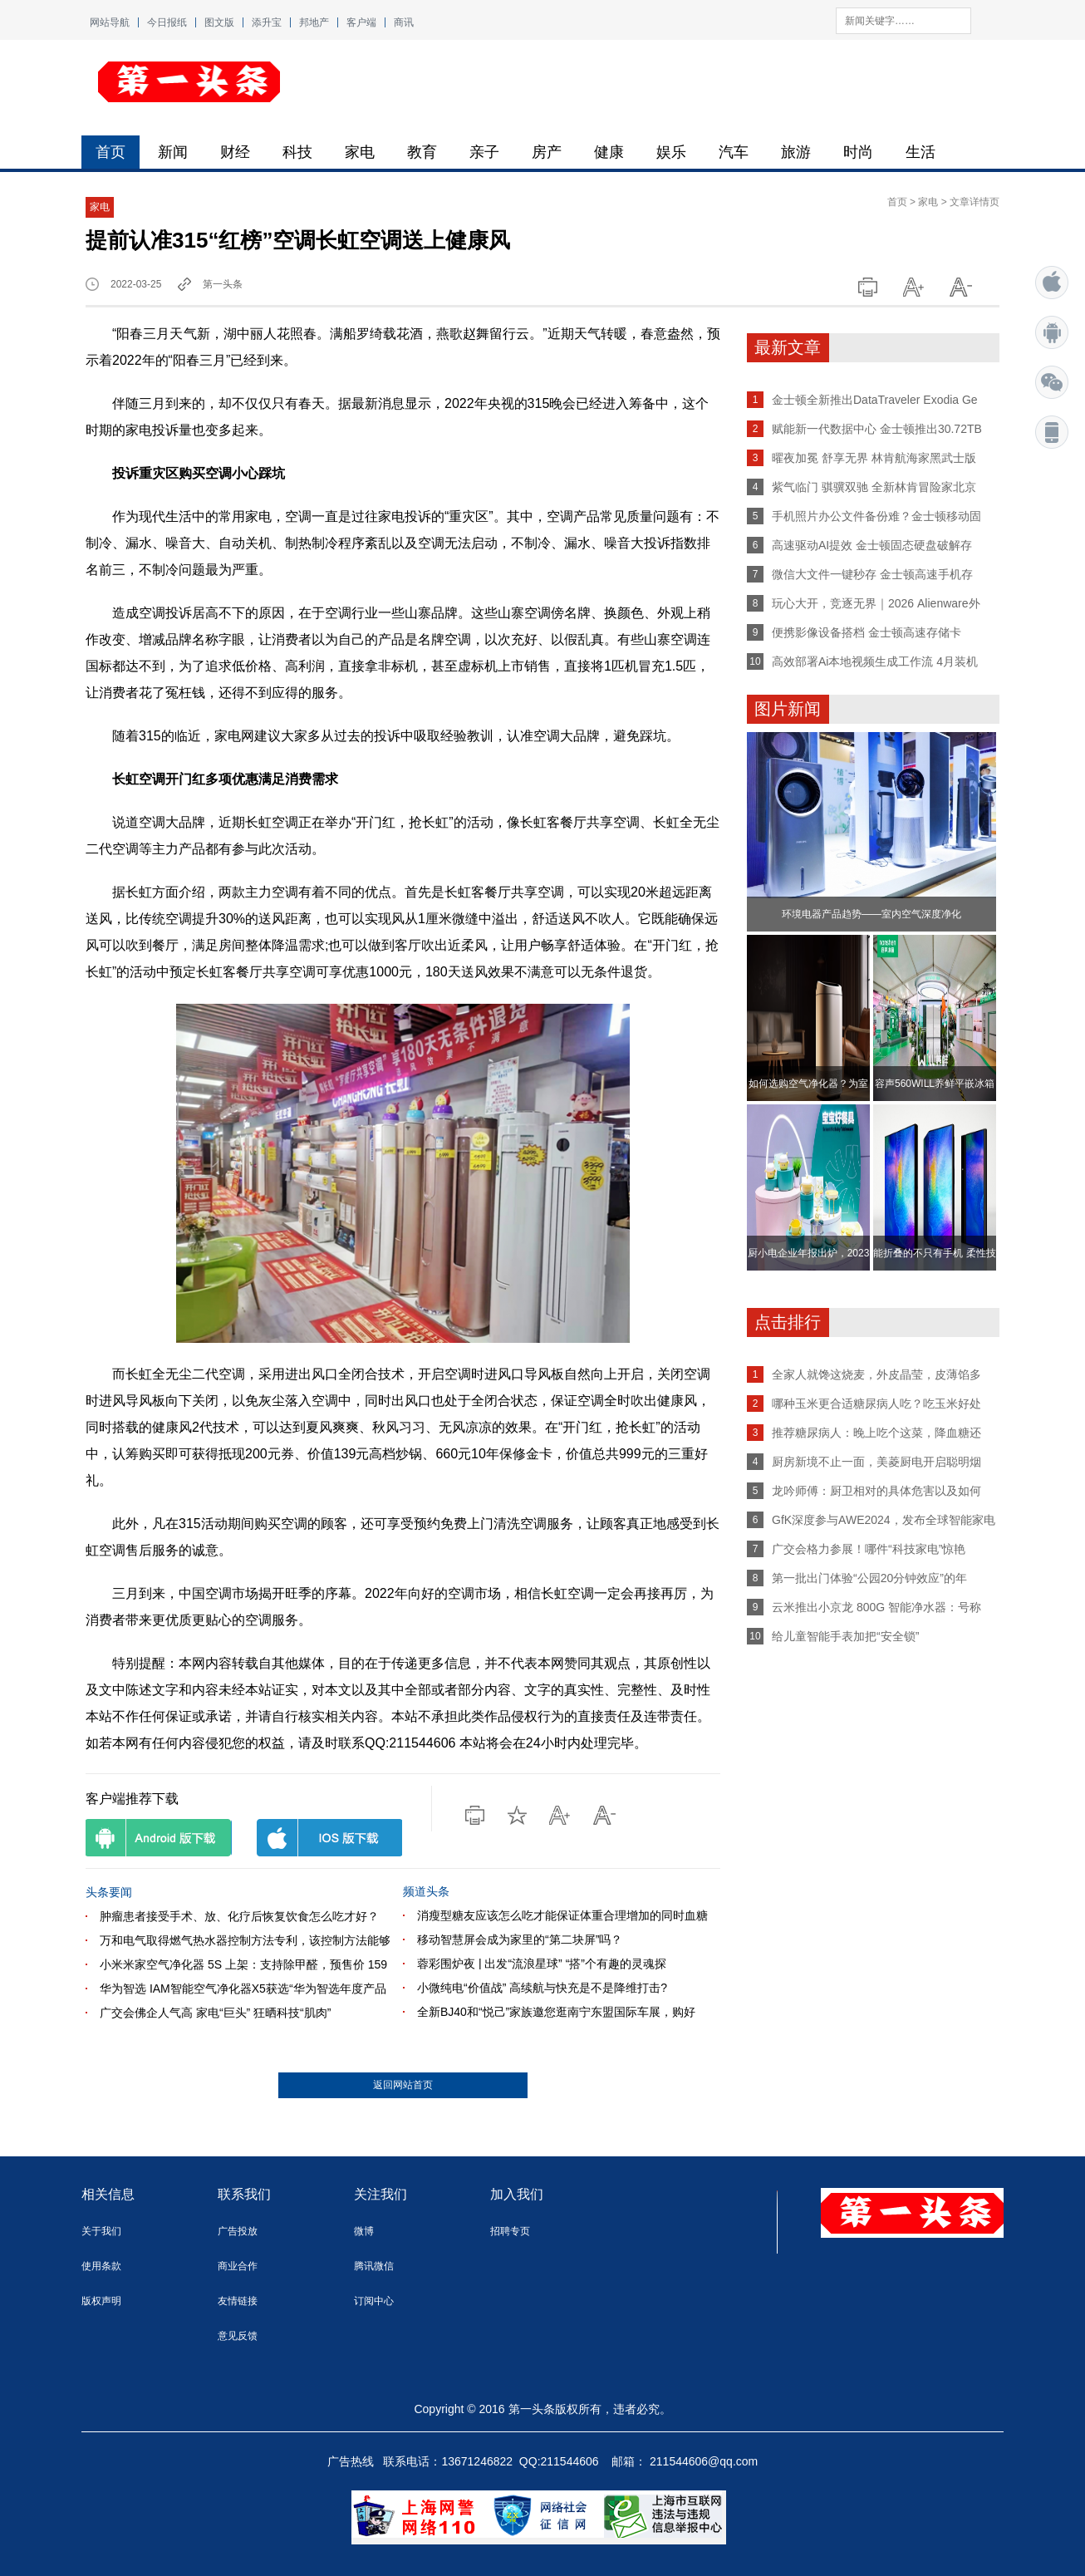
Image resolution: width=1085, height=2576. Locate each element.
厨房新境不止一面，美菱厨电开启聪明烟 (876, 1461)
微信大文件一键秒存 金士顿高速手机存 (872, 574)
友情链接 (238, 2301)
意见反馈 (238, 2336)
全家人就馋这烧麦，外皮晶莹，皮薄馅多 (876, 1374)
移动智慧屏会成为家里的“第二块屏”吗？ (519, 1939)
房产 (547, 152)
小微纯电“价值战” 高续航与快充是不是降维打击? (542, 1987)
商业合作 (238, 2266)
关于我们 (101, 2231)
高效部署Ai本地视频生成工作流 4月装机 (875, 661)
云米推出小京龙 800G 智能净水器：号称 (876, 1607)
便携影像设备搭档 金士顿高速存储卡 (866, 632)
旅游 (796, 152)
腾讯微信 (374, 2266)
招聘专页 (510, 2231)
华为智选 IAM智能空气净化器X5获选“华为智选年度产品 (243, 1988)
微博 (364, 2231)
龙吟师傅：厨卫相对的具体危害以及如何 (876, 1490)
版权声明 (101, 2301)
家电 (360, 152)
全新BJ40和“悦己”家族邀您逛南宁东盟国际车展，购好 (556, 2012)
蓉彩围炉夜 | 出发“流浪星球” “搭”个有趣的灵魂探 (541, 1963)
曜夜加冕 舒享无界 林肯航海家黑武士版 (874, 458)
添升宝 (267, 22)
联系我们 (244, 2194)
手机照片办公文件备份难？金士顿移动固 (876, 516)
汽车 (734, 152)
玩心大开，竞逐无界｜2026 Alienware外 (876, 603)
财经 (235, 152)
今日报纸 (167, 22)
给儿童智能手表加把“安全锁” (845, 1636)
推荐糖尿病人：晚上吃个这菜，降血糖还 (876, 1432)
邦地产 (314, 22)
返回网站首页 (403, 2085)
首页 (110, 152)
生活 (920, 152)
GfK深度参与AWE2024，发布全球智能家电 (883, 1519)
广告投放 (238, 2231)
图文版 (219, 22)
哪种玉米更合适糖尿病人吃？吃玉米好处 (876, 1403)
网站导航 (110, 22)
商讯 (404, 22)
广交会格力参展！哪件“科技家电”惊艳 (868, 1549)
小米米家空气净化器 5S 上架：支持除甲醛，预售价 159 (243, 1964)
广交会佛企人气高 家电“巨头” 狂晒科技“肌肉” (215, 2012)
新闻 (173, 152)
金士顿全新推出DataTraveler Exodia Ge (875, 399)
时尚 (858, 152)
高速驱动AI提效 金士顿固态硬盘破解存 (872, 545)
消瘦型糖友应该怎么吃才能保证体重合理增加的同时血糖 (562, 1915)
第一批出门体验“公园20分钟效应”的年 (869, 1578)
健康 (609, 152)
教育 (422, 152)
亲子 (484, 152)
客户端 (361, 22)
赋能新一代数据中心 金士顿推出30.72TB (877, 428)
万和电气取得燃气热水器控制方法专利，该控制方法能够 (245, 1940)
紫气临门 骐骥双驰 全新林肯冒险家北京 (874, 487)
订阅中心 (374, 2301)
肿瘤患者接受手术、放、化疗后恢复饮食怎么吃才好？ (239, 1916)
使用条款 (101, 2266)
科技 (297, 152)
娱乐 (671, 152)
